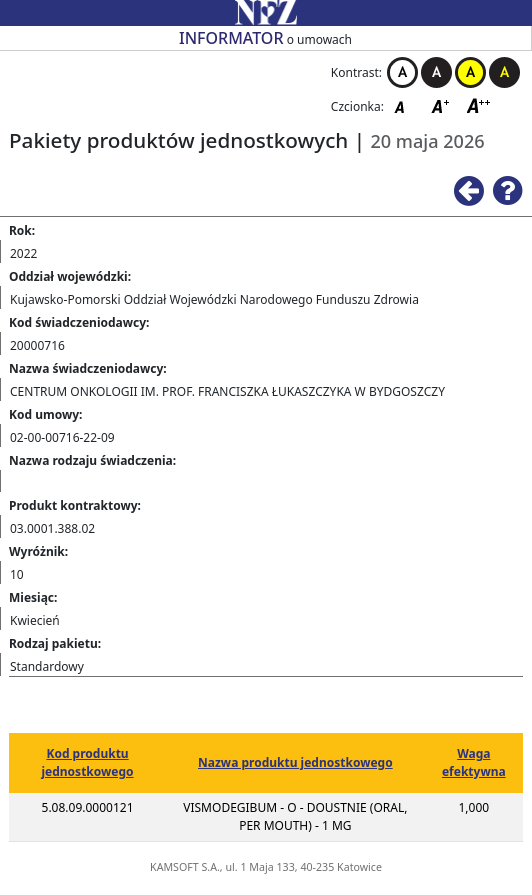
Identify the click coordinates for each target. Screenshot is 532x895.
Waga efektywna (474, 762)
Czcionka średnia (442, 105)
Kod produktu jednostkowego (88, 762)
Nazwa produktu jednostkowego (295, 762)
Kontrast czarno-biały (436, 72)
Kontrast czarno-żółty (504, 72)
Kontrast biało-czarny (402, 72)
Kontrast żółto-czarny (470, 72)
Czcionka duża (479, 105)
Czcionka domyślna (405, 105)
